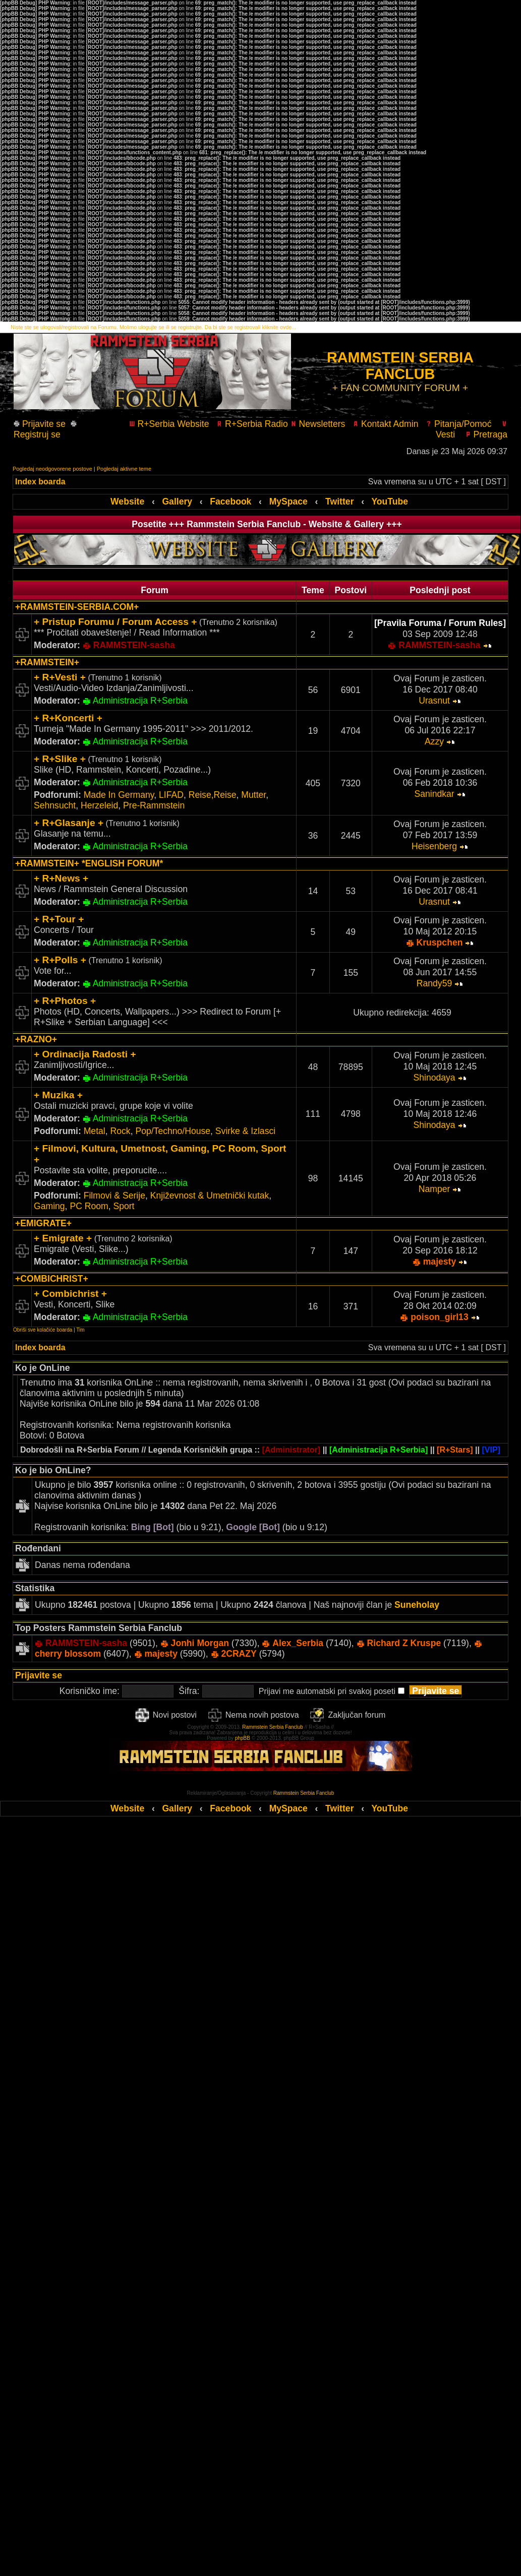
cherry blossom (68, 1654)
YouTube (389, 501)
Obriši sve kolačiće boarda (42, 1330)
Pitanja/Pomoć (458, 424)
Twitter (339, 501)
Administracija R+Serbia (140, 701)
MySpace (288, 501)
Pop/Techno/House (172, 1131)
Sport (123, 1206)
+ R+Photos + (65, 1000)
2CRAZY (238, 1654)
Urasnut (434, 701)
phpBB (242, 1738)
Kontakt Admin (385, 424)
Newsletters (318, 424)
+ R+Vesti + (60, 677)
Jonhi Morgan (200, 1643)
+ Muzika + (58, 1095)
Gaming (49, 1206)
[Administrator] (291, 1450)
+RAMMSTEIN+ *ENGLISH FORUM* (89, 863)
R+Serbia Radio (252, 424)
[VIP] (491, 1450)
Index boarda (40, 481)
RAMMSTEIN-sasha (134, 645)
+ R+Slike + (60, 758)
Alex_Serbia (297, 1643)
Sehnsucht (55, 805)
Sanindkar (434, 794)
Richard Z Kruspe (404, 1643)
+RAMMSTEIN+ (47, 662)
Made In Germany (119, 795)
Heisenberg (434, 846)
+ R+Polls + (60, 960)
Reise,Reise (213, 795)
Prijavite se (43, 424)
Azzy (434, 741)
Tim (80, 1330)
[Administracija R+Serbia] (378, 1450)
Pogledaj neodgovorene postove (52, 469)
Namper (434, 1189)
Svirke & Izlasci (245, 1131)
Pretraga (486, 434)
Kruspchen (440, 942)
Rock (120, 1131)
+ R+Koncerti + (68, 718)
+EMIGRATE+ (43, 1223)
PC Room (89, 1206)
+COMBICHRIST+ (51, 1279)
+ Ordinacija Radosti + (85, 1054)
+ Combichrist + (70, 1293)
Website (127, 501)
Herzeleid (99, 805)
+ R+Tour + (59, 919)
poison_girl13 (439, 1317)
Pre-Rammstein (154, 805)
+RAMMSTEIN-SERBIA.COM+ (77, 607)
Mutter (253, 795)
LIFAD (171, 795)
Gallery (177, 501)
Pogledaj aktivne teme (124, 469)
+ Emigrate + (63, 1238)
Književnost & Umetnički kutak (209, 1195)
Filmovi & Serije (114, 1195)
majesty (439, 1261)
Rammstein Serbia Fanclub (272, 1727)
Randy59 (434, 983)
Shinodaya (434, 1078)
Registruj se (45, 429)
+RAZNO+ (36, 1039)
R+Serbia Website (169, 424)
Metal (94, 1131)
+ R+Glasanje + (68, 823)
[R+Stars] (455, 1450)
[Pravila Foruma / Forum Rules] (440, 623)
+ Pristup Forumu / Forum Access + (115, 621)
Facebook (230, 501)
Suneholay (416, 1605)
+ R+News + (61, 878)
